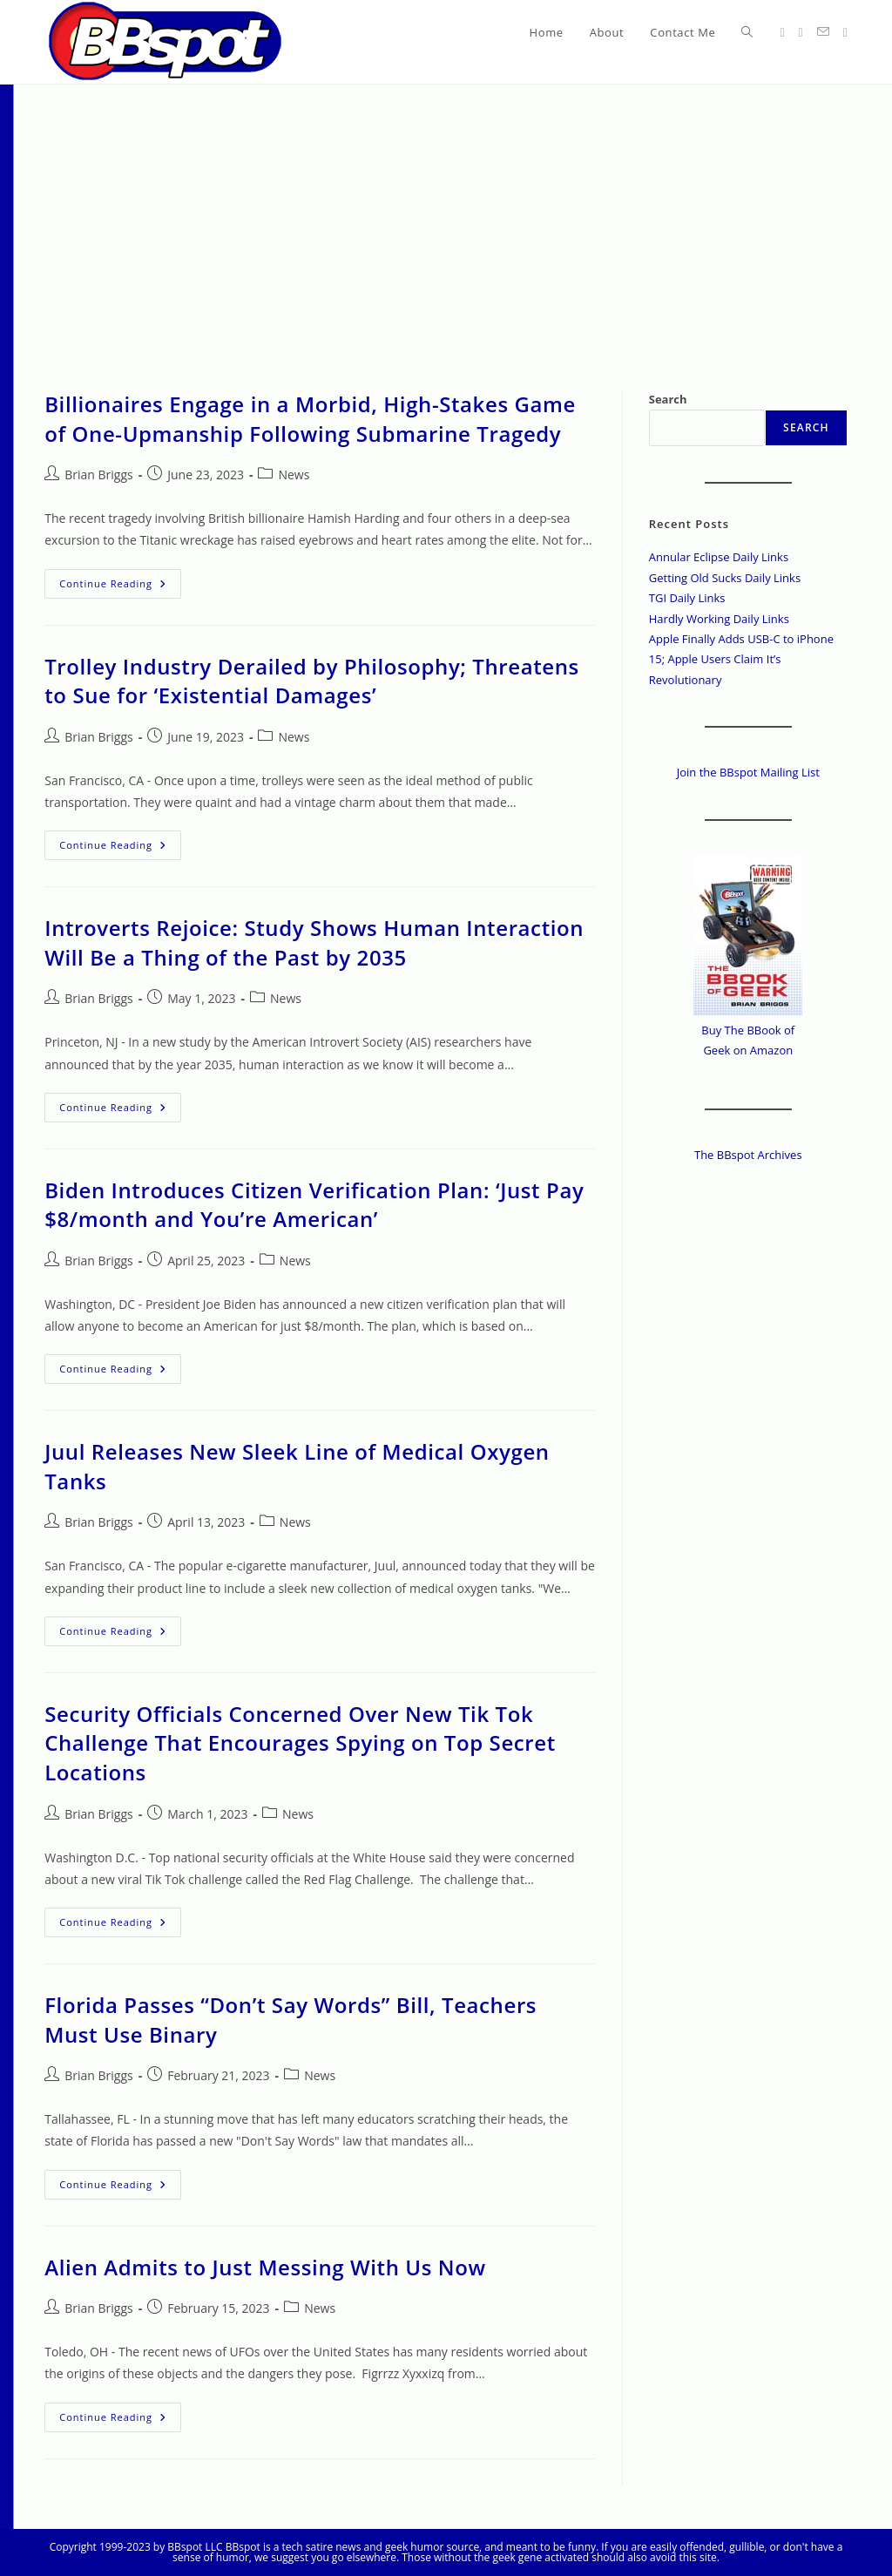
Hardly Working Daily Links (719, 619)
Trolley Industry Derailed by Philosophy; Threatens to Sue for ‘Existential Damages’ (311, 681)
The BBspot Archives (748, 1155)
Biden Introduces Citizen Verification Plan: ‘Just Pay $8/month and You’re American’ (314, 1205)
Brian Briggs (98, 474)
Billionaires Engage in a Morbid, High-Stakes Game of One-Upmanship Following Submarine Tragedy (310, 419)
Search (668, 399)
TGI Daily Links (687, 598)
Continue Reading (120, 587)
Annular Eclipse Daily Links (718, 557)
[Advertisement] (446, 215)
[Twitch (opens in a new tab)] (845, 32)
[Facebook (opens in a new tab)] (801, 32)
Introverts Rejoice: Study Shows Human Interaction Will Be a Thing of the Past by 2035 (314, 942)
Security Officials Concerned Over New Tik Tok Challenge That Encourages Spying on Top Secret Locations (300, 1742)
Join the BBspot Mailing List (748, 772)
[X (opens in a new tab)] (782, 32)
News (293, 474)
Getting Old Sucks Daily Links (725, 578)
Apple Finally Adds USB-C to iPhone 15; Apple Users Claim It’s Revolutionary (741, 659)
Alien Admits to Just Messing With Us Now (264, 2267)
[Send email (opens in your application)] (823, 31)
